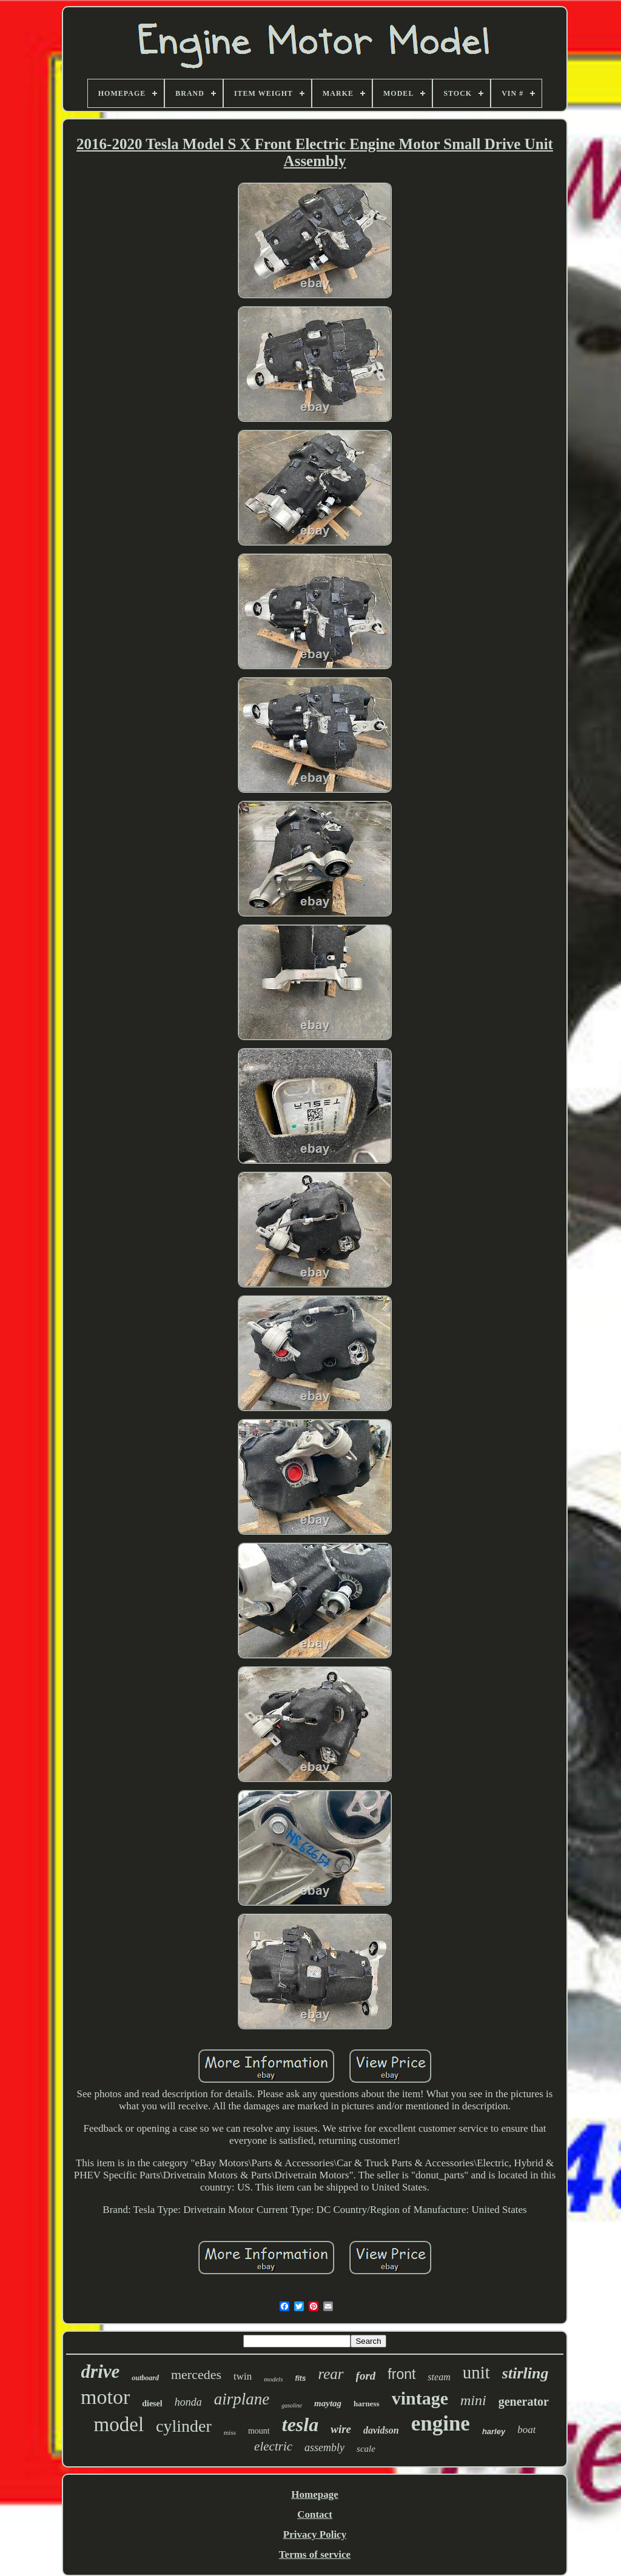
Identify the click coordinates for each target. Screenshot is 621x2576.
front (401, 2374)
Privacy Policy (314, 2534)
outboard (145, 2378)
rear (330, 2374)
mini (473, 2400)
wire (341, 2429)
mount (259, 2430)
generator (523, 2401)
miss (230, 2432)
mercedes (196, 2374)
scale (366, 2449)
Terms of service (315, 2554)
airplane (242, 2399)
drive (100, 2371)
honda (188, 2402)
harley (493, 2431)
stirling (525, 2373)
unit (476, 2372)
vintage (420, 2398)
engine (440, 2423)
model (119, 2424)
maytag (327, 2403)
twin (242, 2376)
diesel (152, 2403)
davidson (381, 2430)
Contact (314, 2514)
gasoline (291, 2405)
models (273, 2379)
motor (105, 2397)
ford (366, 2375)
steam (439, 2377)
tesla (300, 2424)
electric (273, 2446)
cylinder (184, 2426)
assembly (324, 2447)
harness (367, 2403)
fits (300, 2378)
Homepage (314, 2494)
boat (526, 2429)
